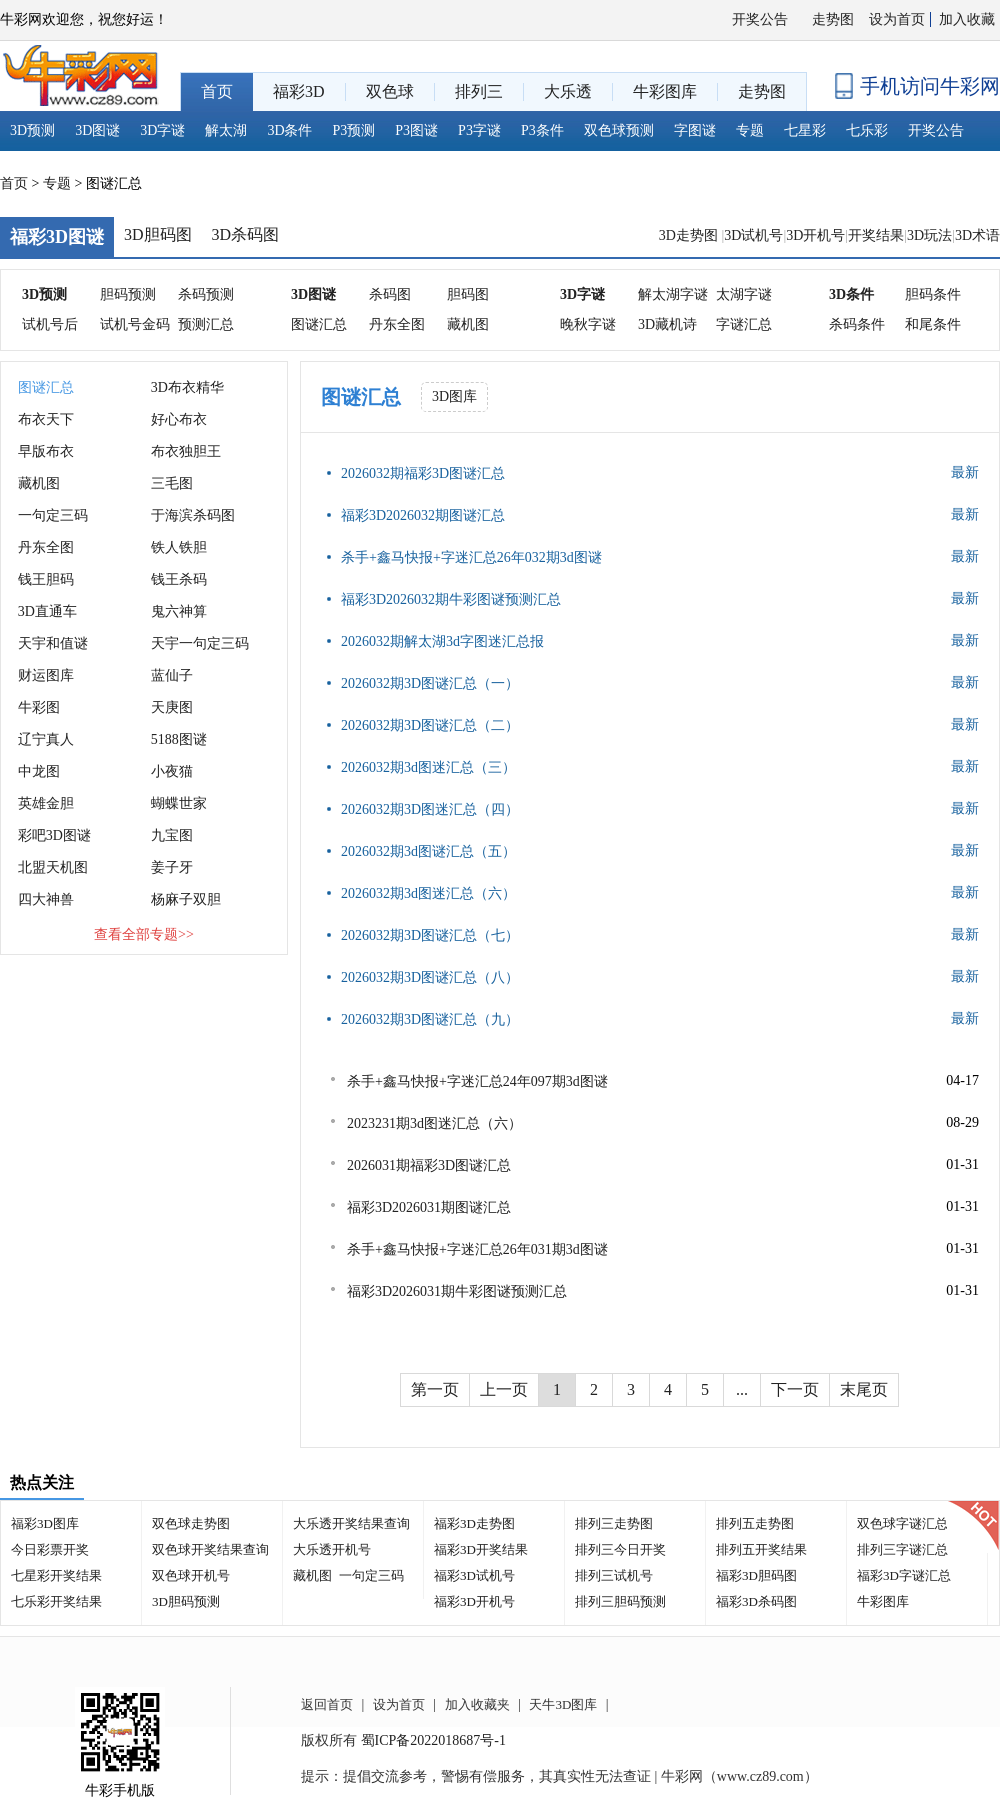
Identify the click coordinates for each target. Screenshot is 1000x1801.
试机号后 (50, 324)
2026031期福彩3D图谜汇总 (429, 1165)
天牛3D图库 (563, 1704)
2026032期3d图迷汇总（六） (428, 893)
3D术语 (977, 235)
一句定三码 (53, 515)
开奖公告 (760, 19)
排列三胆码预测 (620, 1601)
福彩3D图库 (45, 1523)
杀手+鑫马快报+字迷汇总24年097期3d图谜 (477, 1081)
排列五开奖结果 (761, 1549)
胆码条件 (933, 294)
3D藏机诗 (667, 324)
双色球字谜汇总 (902, 1523)
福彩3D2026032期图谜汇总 (423, 515)
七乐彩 (867, 130)
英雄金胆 (46, 803)
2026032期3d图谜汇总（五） (428, 851)
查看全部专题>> (144, 934)
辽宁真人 (46, 739)
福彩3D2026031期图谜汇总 (429, 1207)
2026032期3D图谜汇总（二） (430, 725)
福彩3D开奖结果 (481, 1549)
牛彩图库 (883, 1601)
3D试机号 (753, 235)
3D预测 (32, 130)
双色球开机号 (191, 1575)
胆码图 (468, 294)
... (742, 1389)
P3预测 (354, 130)
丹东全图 (397, 324)
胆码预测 (128, 294)
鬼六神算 (179, 611)
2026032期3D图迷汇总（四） (430, 809)
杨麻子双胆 (186, 899)
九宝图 (172, 835)
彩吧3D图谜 (54, 835)
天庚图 (172, 707)
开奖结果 (876, 235)
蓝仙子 (172, 675)
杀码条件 (857, 324)
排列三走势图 (614, 1523)
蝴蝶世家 (179, 803)
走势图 (833, 19)
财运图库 (46, 675)
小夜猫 (172, 771)
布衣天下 (46, 419)
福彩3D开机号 (474, 1601)
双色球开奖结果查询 (210, 1549)
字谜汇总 (744, 324)
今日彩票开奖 (50, 1549)
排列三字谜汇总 (902, 1549)
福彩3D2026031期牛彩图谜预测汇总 (457, 1291)
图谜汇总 (319, 324)
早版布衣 (46, 451)
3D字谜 (162, 130)
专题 (750, 130)
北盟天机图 (53, 867)
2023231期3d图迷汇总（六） (434, 1123)
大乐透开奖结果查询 (351, 1523)
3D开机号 (815, 235)
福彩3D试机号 (474, 1575)
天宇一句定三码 (200, 643)
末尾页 (864, 1389)
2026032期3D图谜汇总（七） (430, 935)
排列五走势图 (755, 1523)
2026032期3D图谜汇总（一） (430, 683)
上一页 (504, 1389)
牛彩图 (39, 707)
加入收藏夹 (477, 1704)
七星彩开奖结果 (56, 1575)
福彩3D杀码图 (756, 1601)
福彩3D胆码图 (756, 1575)
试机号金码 (135, 324)
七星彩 (805, 130)
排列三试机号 (614, 1575)
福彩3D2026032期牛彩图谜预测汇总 (451, 599)
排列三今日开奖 (620, 1549)
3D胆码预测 (186, 1601)
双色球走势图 (191, 1523)
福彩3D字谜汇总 (904, 1575)
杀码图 (390, 294)
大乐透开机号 (332, 1549)
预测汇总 (206, 324)
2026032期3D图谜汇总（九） (430, 1019)
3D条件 (289, 130)
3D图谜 (97, 130)
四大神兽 (46, 899)
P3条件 (542, 130)
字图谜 (695, 130)
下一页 (795, 1389)
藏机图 (468, 324)
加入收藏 (967, 19)
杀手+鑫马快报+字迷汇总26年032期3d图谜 (471, 557)
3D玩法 (929, 235)
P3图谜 (416, 130)
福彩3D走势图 (474, 1523)
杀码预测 (206, 294)
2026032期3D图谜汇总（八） (430, 977)
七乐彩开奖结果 (56, 1601)
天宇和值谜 (53, 643)
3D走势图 (690, 235)
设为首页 (897, 19)
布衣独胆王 (186, 451)
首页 (14, 183)
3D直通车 (47, 611)
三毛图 (172, 483)
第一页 (435, 1389)
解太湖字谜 (673, 294)
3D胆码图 (158, 234)
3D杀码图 (246, 234)
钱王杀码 (179, 579)
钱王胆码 (46, 579)
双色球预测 (619, 130)
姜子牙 (172, 867)
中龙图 (39, 771)
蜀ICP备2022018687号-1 (433, 1740)
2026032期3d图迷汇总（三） (428, 767)
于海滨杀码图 (193, 515)
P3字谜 (479, 130)
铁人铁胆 (179, 547)
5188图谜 (179, 739)
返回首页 (327, 1704)
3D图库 (454, 396)
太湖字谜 (744, 294)
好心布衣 (179, 419)
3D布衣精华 (187, 387)
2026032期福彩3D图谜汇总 (423, 473)
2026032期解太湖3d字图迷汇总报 (442, 641)
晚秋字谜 (588, 324)
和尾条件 (933, 324)
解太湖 (226, 130)
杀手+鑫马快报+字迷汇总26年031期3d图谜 (477, 1249)
